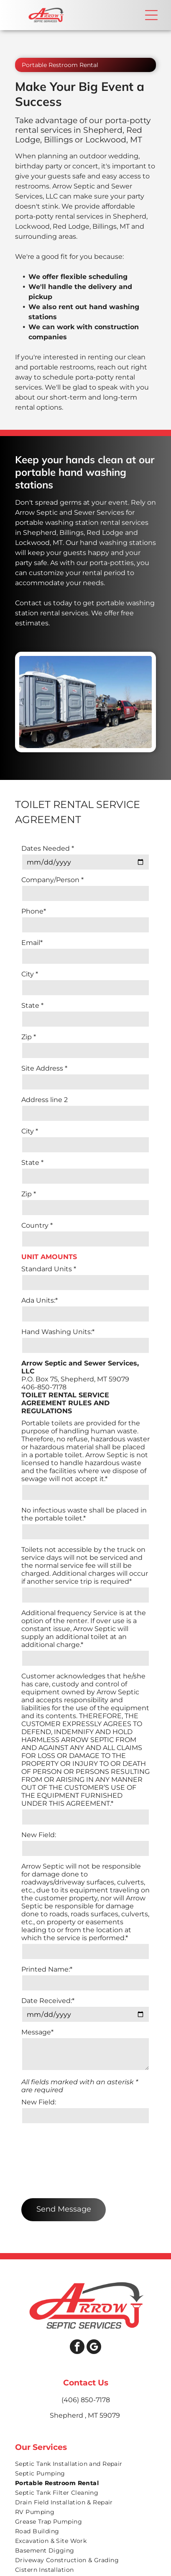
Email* (32, 943)
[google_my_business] (94, 2283)
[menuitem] (85, 2400)
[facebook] (77, 2283)
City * (29, 974)
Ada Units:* (39, 1300)
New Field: (38, 1835)
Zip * (28, 1037)
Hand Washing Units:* (57, 1332)
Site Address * (44, 1068)
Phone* (33, 911)
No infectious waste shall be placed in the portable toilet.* (84, 1514)
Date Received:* (47, 2001)
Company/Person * (52, 880)
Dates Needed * (47, 848)
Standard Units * (48, 1269)
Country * (37, 1225)
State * (32, 1005)
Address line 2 (44, 1100)
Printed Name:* (46, 1969)
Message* (37, 2032)
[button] (151, 15)
